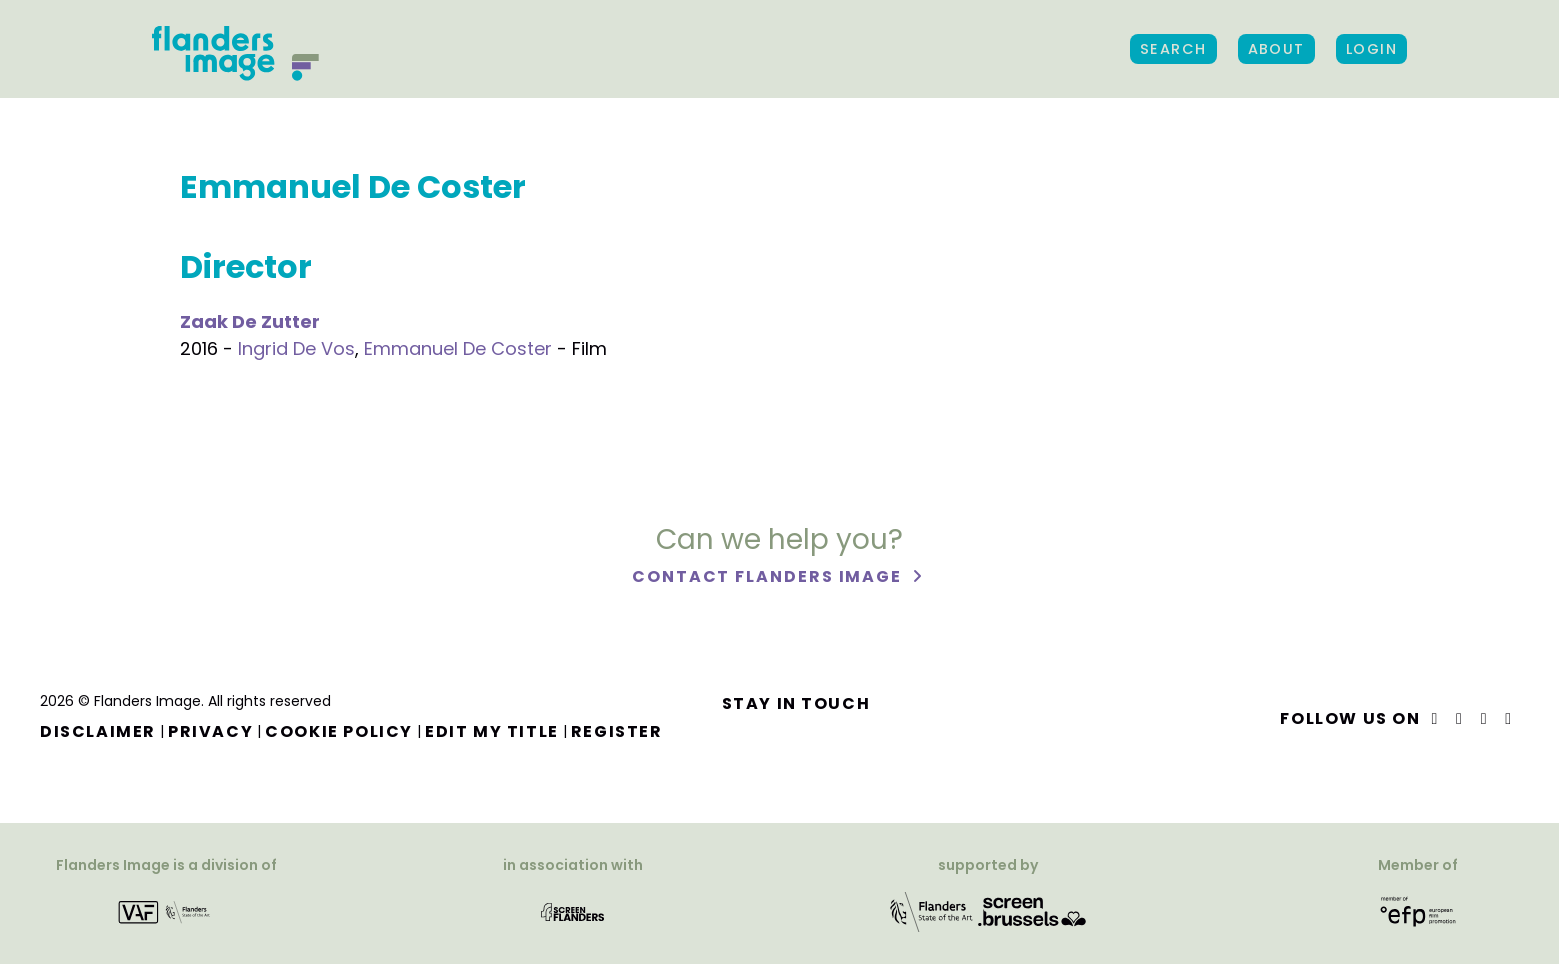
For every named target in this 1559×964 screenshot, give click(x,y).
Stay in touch (796, 703)
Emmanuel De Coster (458, 348)
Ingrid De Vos (296, 348)
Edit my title (492, 731)
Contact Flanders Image (769, 577)
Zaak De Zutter (250, 321)
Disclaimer (98, 731)
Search (1173, 49)
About (1276, 49)
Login (1371, 49)
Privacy (210, 731)
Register (617, 731)
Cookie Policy (339, 731)
